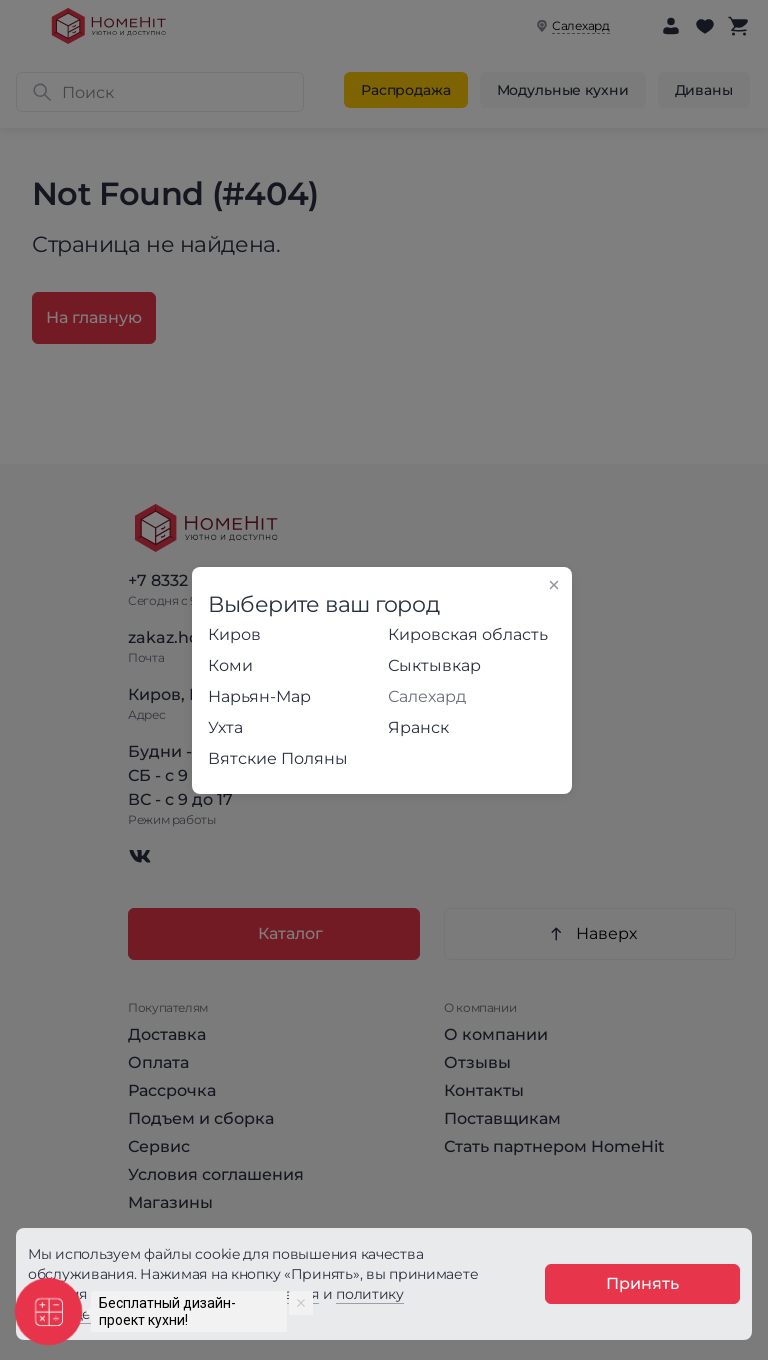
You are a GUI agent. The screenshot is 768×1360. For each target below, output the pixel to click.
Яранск (418, 727)
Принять (642, 1283)
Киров (234, 634)
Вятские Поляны (278, 758)
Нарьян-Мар (259, 696)
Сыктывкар (434, 665)
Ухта (225, 727)
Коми (230, 665)
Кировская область (468, 634)
